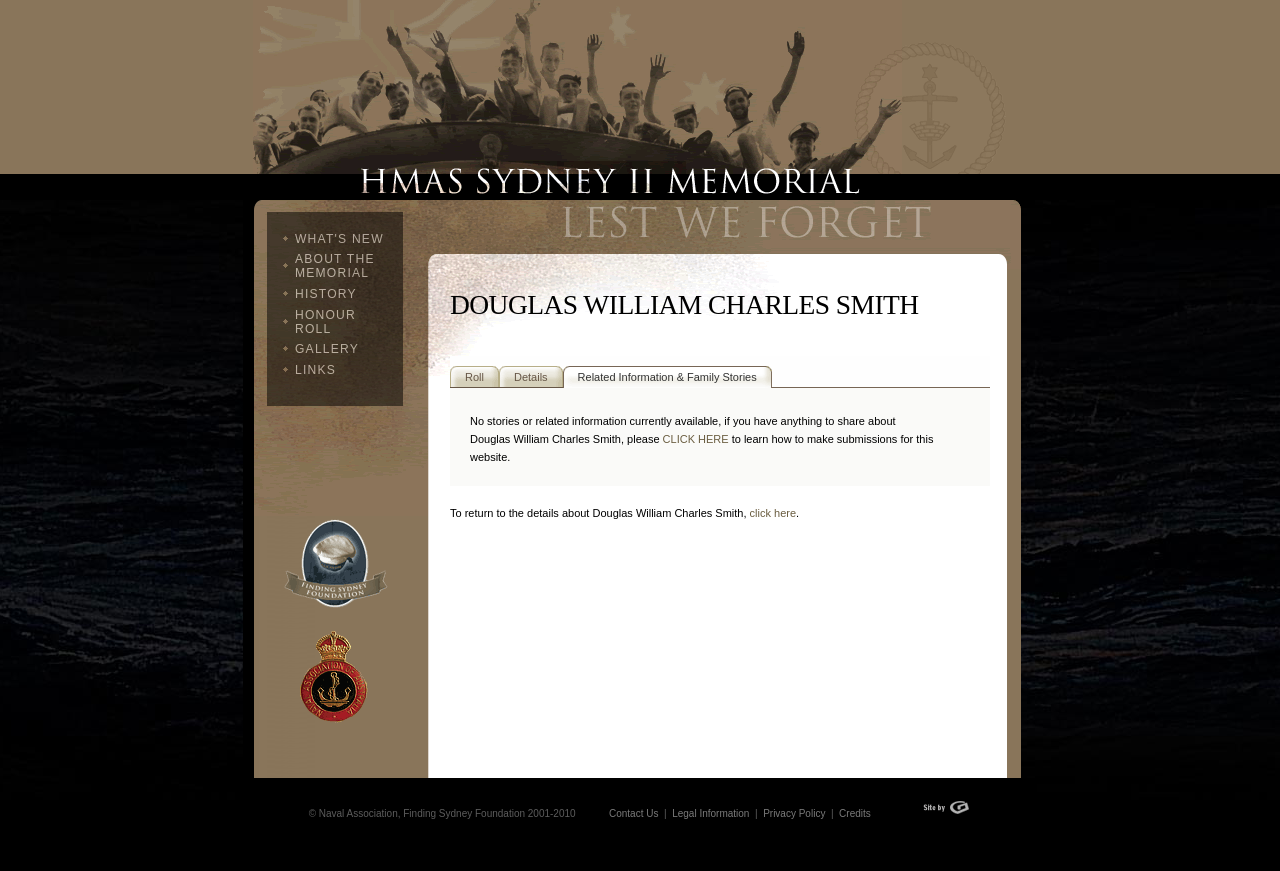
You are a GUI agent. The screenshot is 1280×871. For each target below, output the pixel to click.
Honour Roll (325, 322)
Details (531, 377)
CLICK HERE (696, 439)
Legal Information (709, 813)
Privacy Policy (794, 813)
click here (773, 513)
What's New (339, 239)
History (326, 294)
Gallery (327, 349)
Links (315, 370)
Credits (855, 813)
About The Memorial (335, 266)
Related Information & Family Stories (667, 377)
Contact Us (633, 813)
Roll (474, 377)
